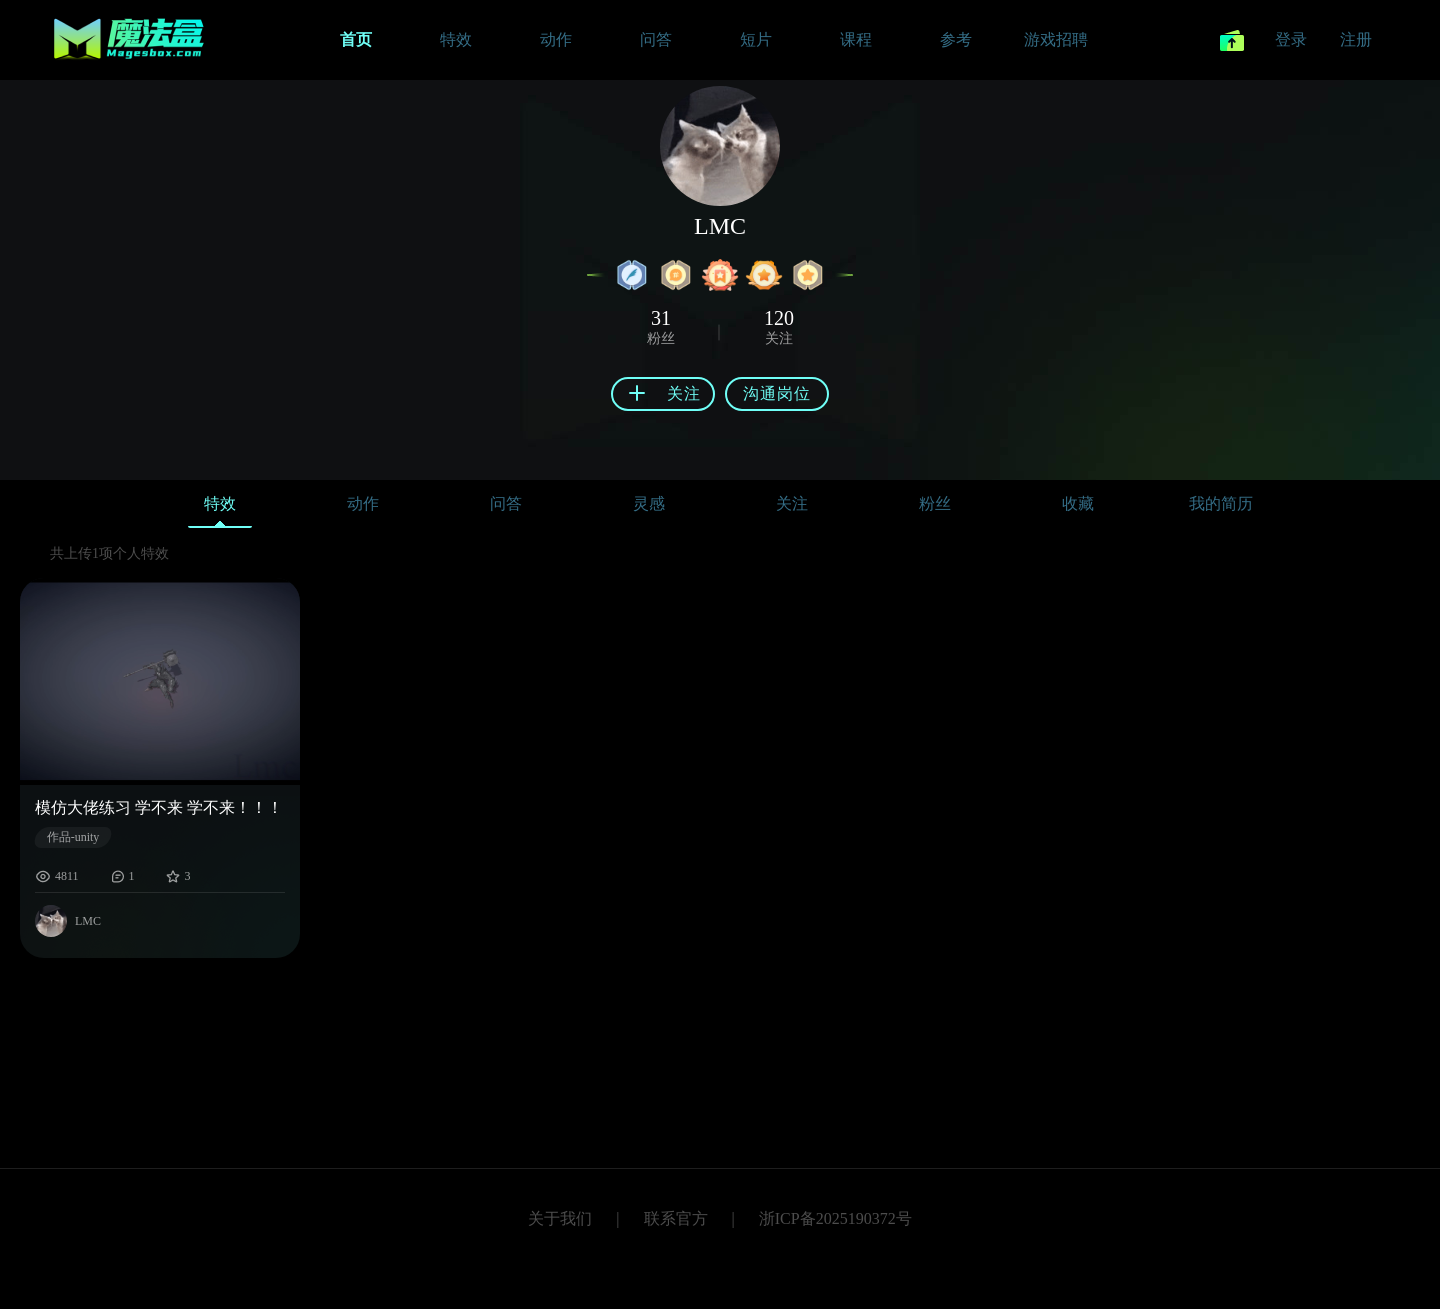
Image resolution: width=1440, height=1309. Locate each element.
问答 (506, 503)
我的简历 (1221, 503)
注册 (1356, 39)
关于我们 (560, 1218)
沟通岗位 (777, 393)
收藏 (1078, 503)
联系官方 (676, 1218)
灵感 (649, 503)
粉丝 (935, 503)
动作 (363, 503)
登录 (1291, 39)
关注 (792, 503)
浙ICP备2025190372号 (835, 1218)
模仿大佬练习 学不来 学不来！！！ (159, 807)
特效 (220, 508)
